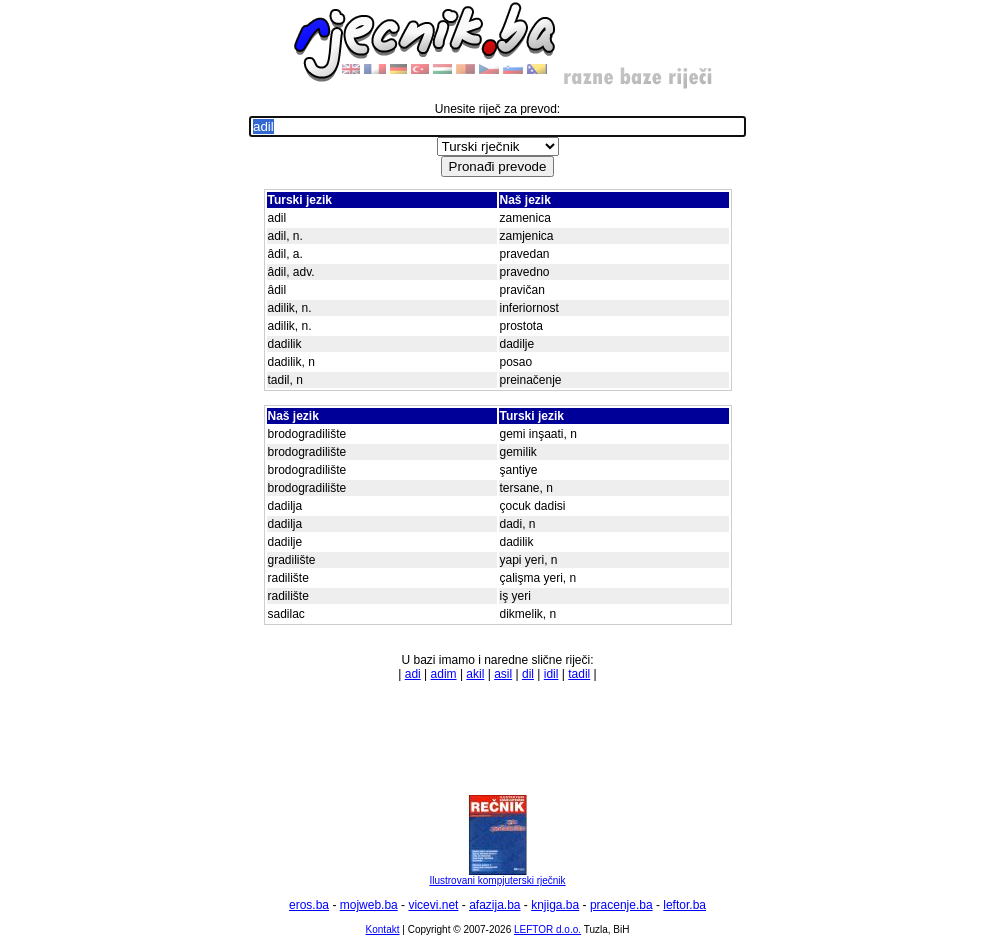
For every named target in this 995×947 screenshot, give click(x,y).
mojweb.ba (369, 905)
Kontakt (383, 929)
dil (528, 674)
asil (503, 674)
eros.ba (309, 905)
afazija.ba (494, 905)
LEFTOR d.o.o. (547, 929)
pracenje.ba (621, 905)
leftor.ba (684, 905)
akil (475, 674)
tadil (579, 674)
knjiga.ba (555, 905)
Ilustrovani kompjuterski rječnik (497, 876)
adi (413, 674)
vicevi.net (433, 905)
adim (444, 674)
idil (551, 674)
